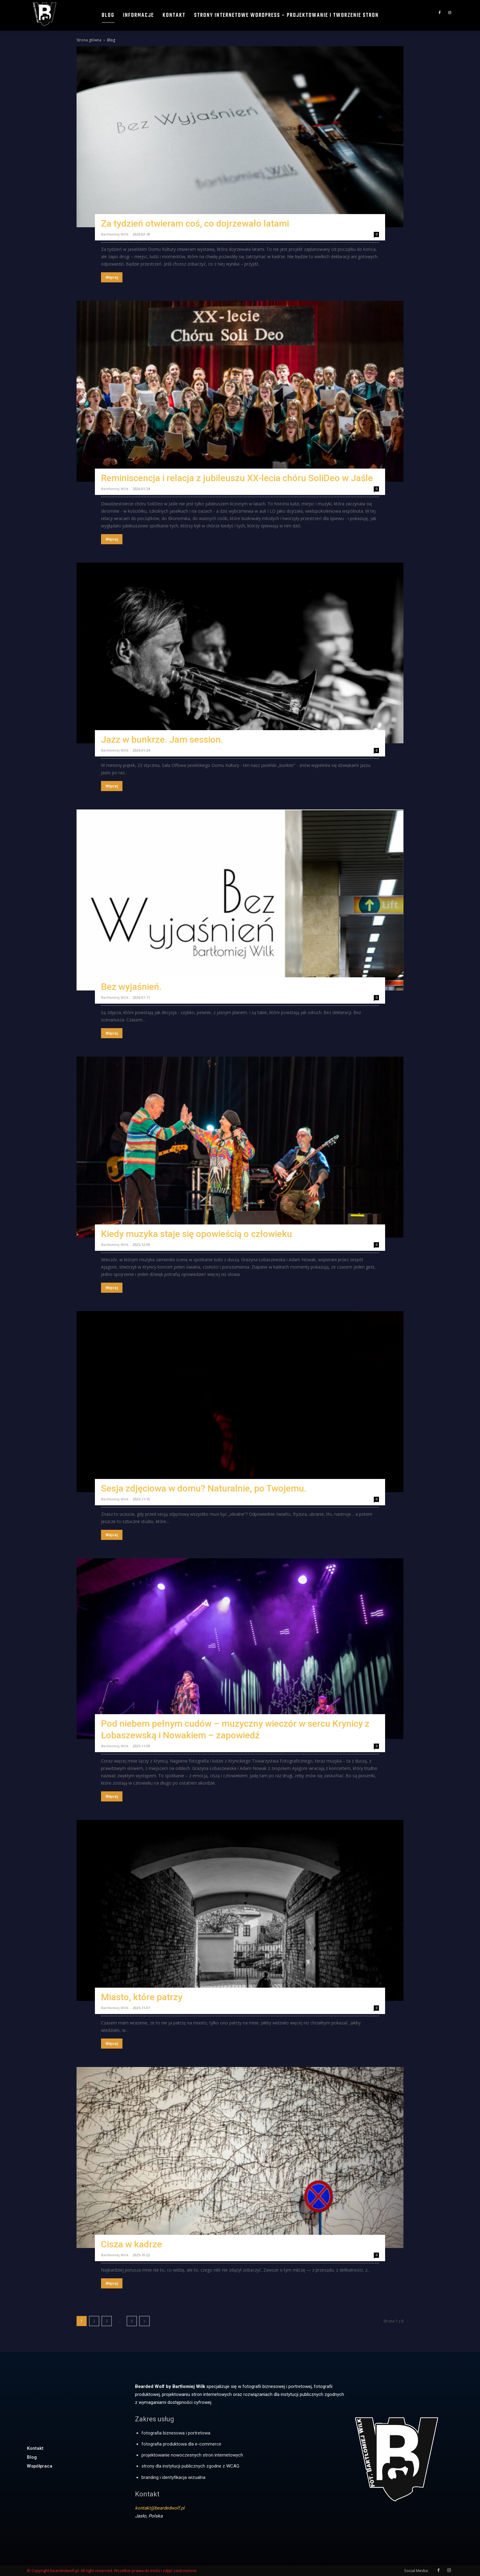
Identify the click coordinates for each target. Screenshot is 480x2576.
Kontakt (174, 15)
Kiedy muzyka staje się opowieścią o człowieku (196, 1233)
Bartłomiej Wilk (115, 234)
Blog (108, 15)
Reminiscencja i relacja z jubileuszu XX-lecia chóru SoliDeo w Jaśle (237, 478)
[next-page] (144, 2321)
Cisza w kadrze (131, 2244)
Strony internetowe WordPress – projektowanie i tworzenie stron (286, 15)
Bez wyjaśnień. (131, 986)
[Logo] (45, 14)
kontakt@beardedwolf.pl (160, 2508)
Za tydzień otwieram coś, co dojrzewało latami (195, 223)
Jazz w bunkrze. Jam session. (162, 739)
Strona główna (89, 40)
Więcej (112, 277)
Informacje (138, 15)
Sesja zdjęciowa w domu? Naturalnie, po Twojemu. (203, 1488)
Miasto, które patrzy (141, 1997)
